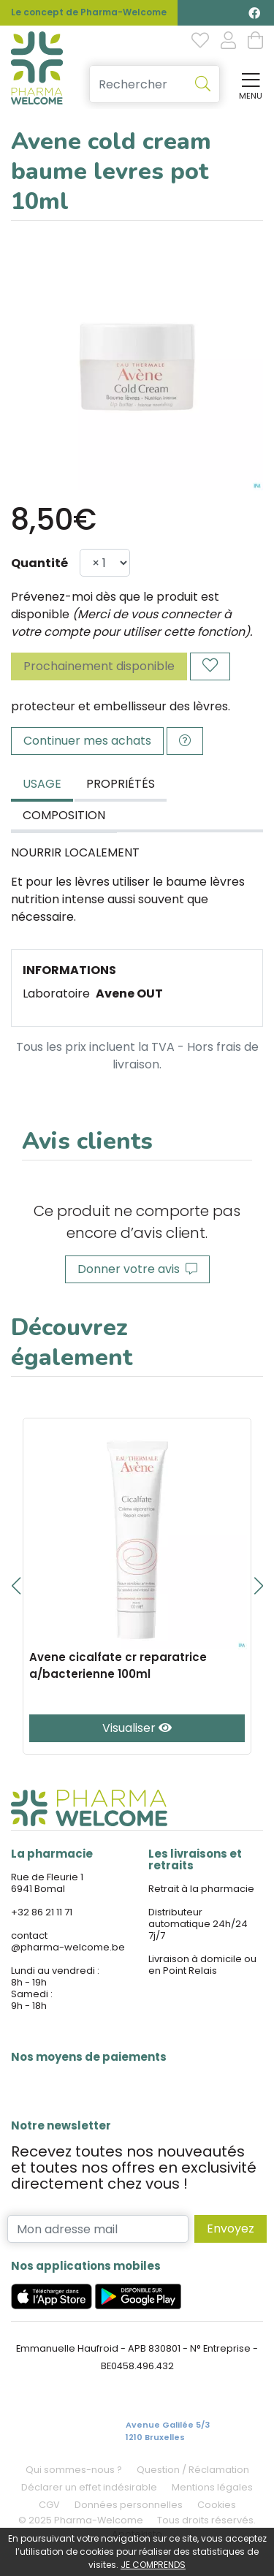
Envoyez (230, 2228)
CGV (49, 2505)
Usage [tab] (42, 783)
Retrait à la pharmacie (201, 1889)
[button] (16, 1586)
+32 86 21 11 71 (41, 1912)
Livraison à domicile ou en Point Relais (202, 1964)
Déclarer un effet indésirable (89, 2487)
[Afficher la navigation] (247, 84)
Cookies (216, 2505)
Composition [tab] (64, 815)
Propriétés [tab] (120, 783)
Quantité (39, 563)
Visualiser (137, 1728)
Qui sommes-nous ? (74, 2469)
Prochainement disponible (99, 666)
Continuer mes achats (87, 740)
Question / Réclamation (193, 2469)
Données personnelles (129, 2505)
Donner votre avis (137, 1269)
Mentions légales (212, 2487)
